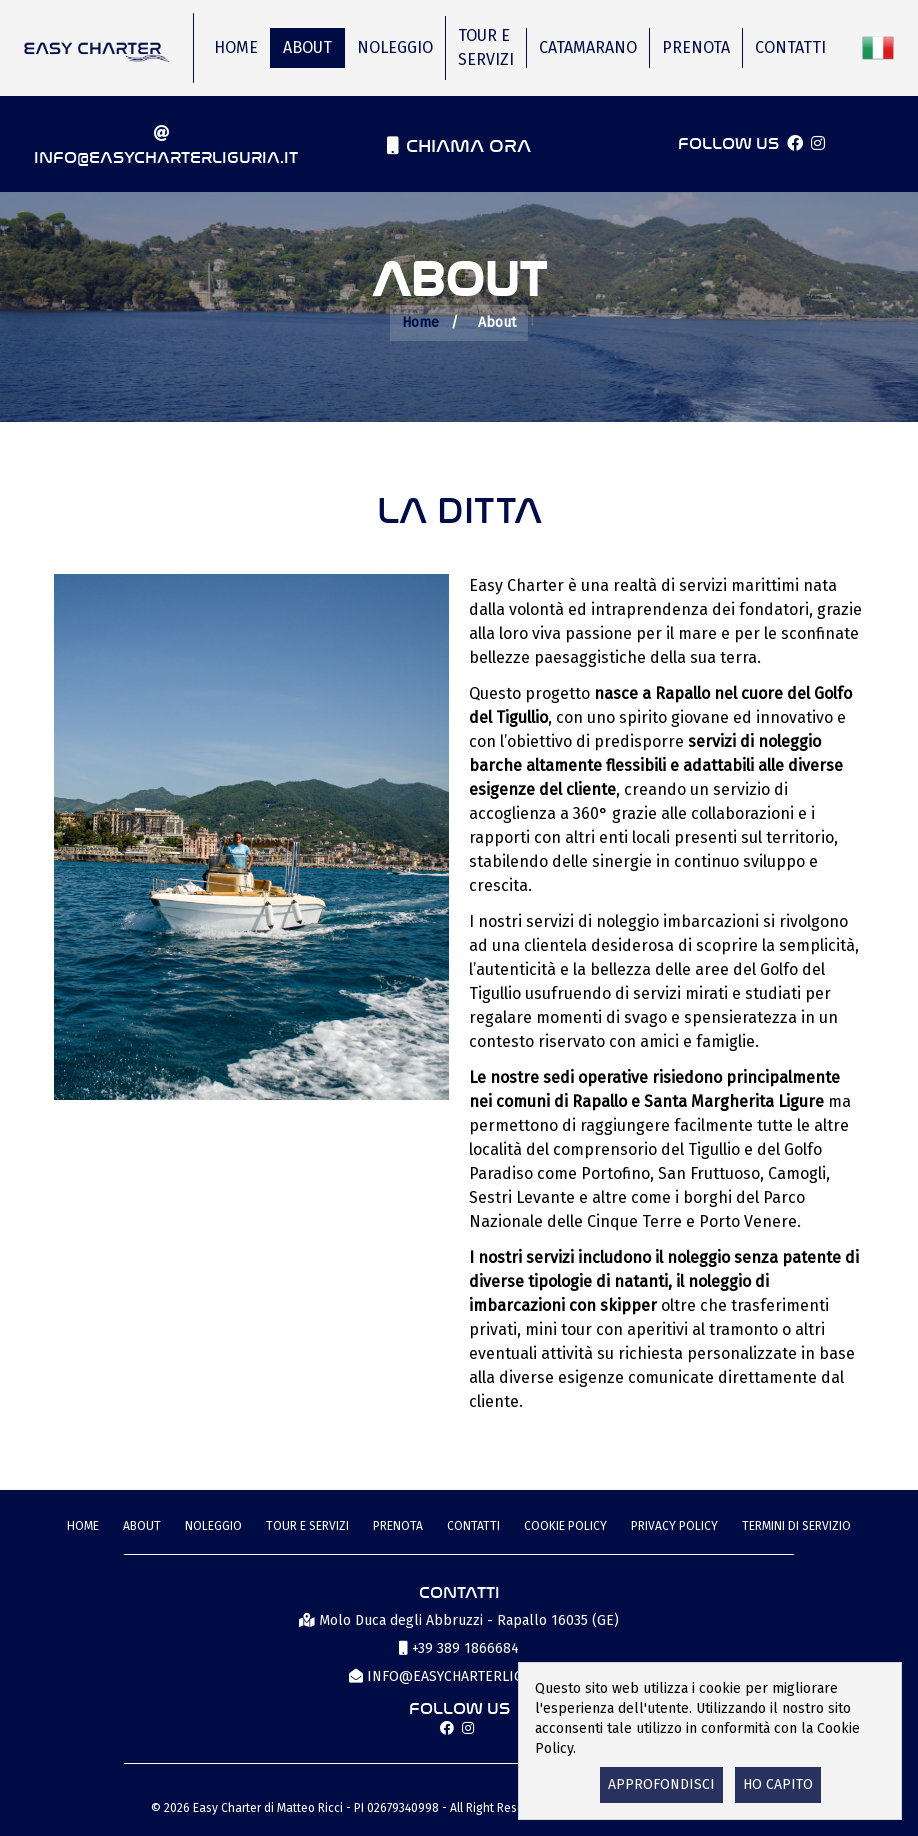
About (307, 47)
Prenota (696, 47)
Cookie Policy (565, 1526)
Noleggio (395, 47)
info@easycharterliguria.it (166, 155)
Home (236, 47)
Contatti (790, 47)
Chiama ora (468, 143)
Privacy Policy (674, 1526)
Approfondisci (661, 1784)
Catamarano (588, 47)
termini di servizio (796, 1526)
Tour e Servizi (486, 47)
